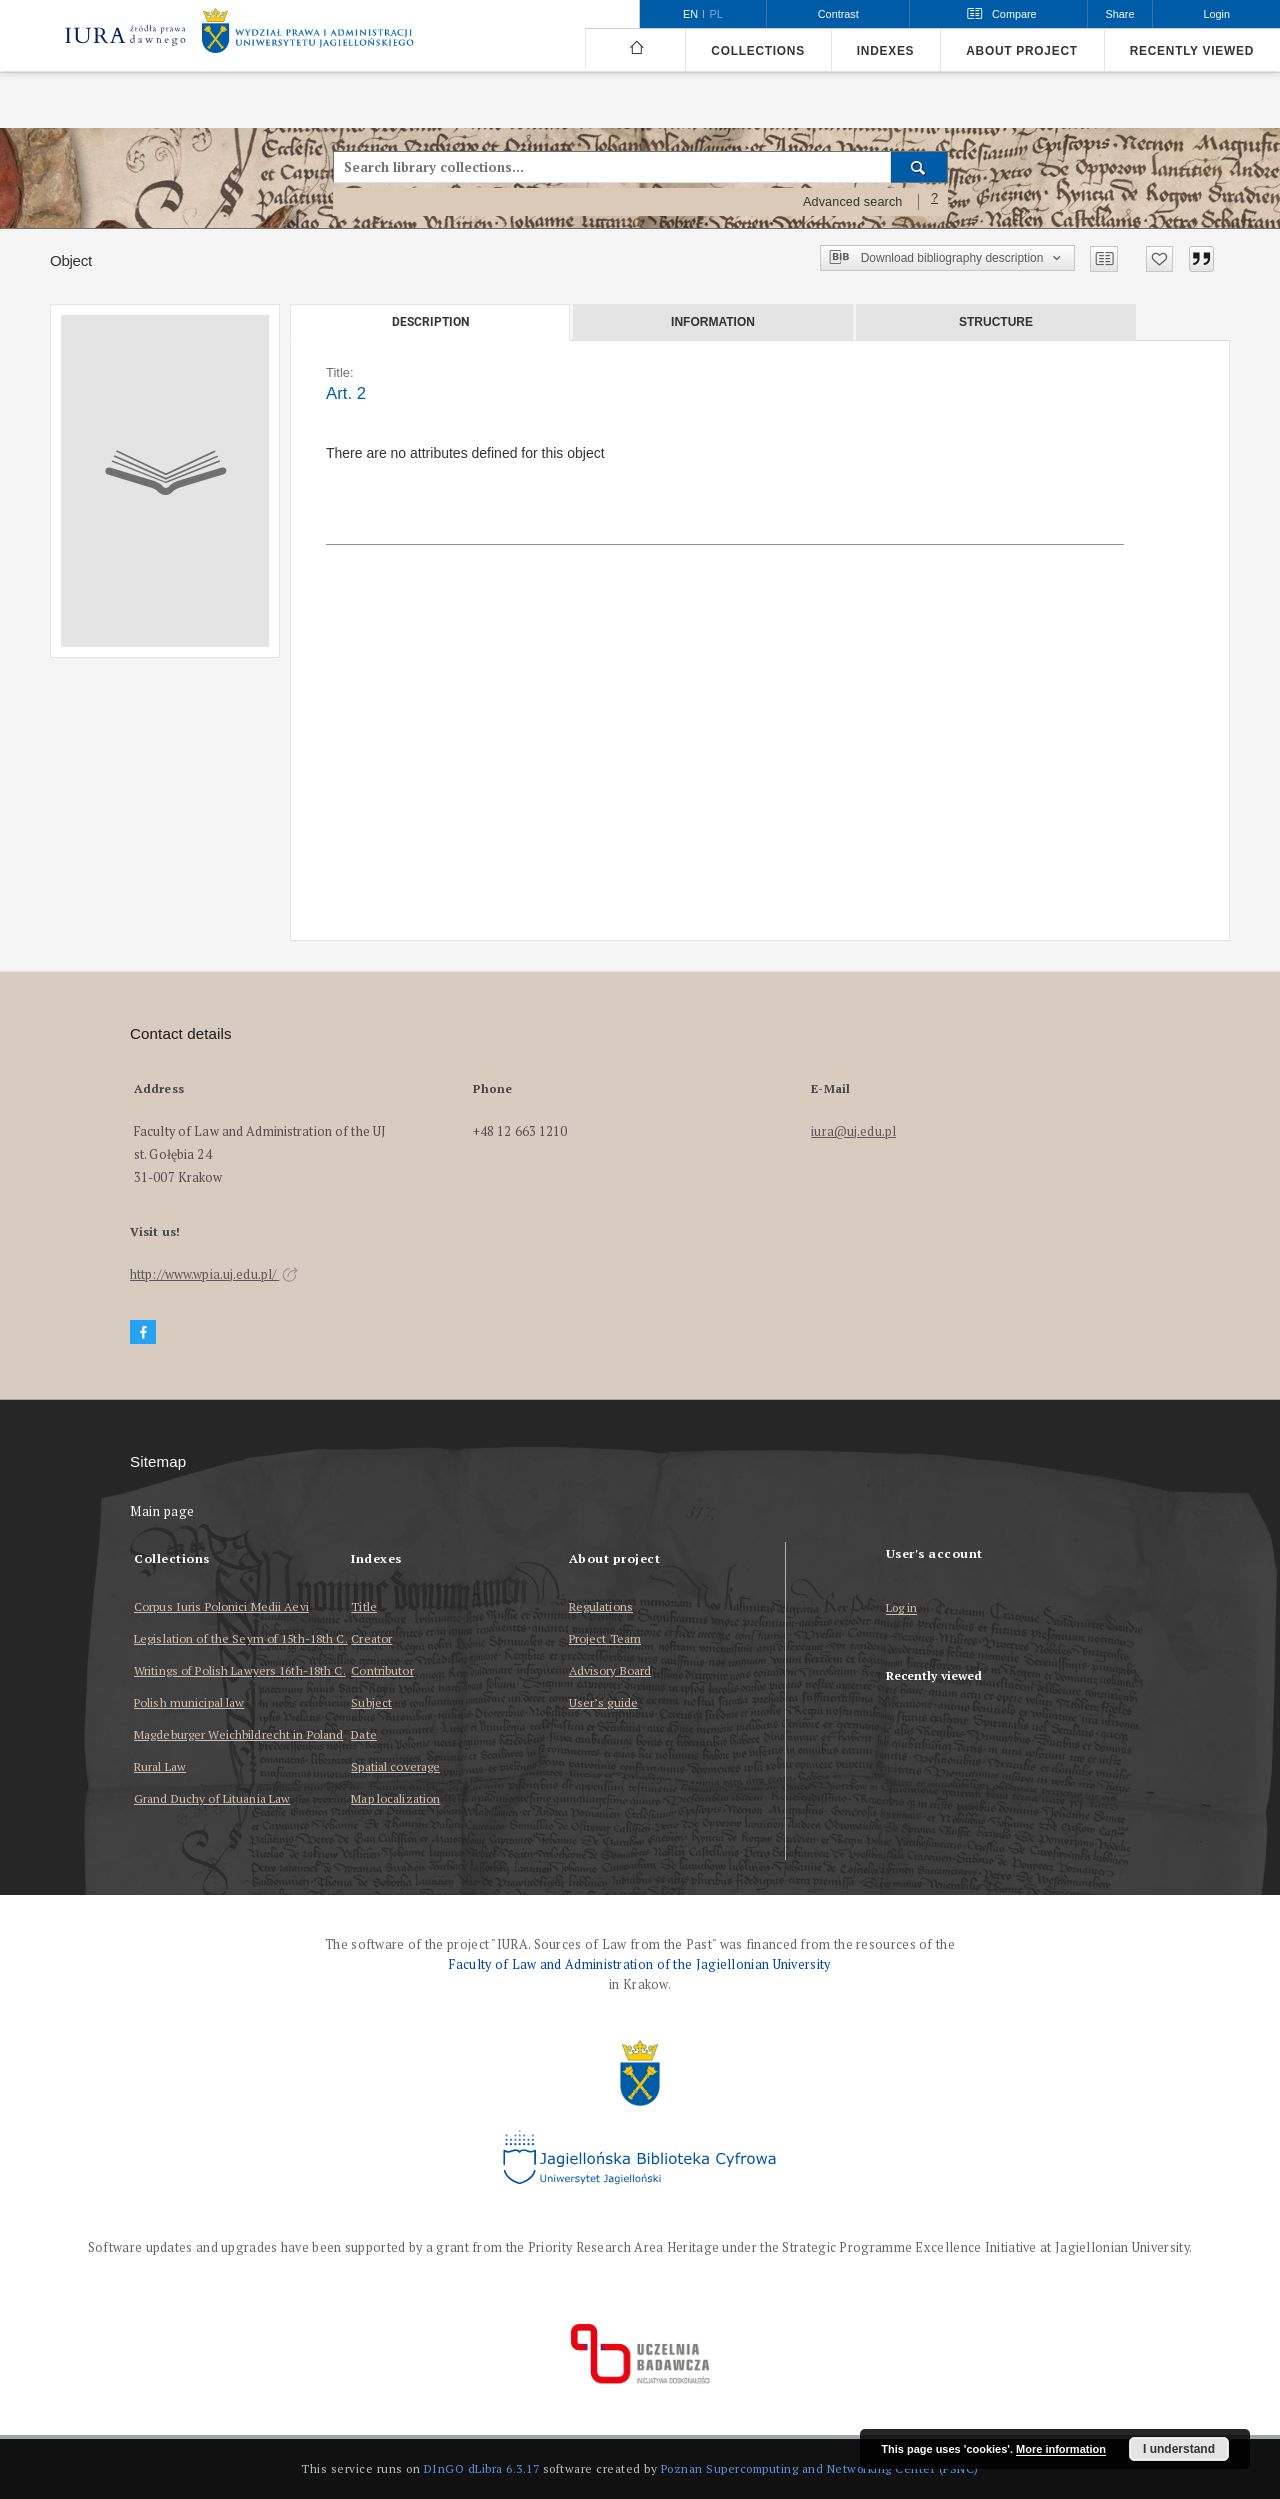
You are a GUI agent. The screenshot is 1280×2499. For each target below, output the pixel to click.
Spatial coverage (395, 1766)
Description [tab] (430, 322)
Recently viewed (1192, 51)
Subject (371, 1702)
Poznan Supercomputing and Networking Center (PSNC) (820, 2468)
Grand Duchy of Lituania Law (212, 1798)
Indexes (885, 51)
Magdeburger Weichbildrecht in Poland (238, 1734)
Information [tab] (713, 322)
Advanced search (853, 202)
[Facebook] (143, 1332)
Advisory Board (610, 1670)
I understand (1179, 2449)
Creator (371, 1638)
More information (1061, 2449)
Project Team (605, 1638)
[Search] (919, 167)
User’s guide (603, 1702)
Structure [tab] (996, 322)
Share (1120, 14)
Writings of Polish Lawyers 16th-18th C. (240, 1670)
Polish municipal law (189, 1702)
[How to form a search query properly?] (935, 202)
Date (363, 1734)
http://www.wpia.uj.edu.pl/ (214, 1274)
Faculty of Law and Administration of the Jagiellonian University (639, 1964)
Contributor (382, 1670)
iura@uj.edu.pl (853, 1131)
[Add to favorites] (1159, 259)
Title (364, 1606)
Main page (162, 1511)
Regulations (601, 1606)
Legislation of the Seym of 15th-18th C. (241, 1638)
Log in (902, 1608)
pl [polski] (716, 14)
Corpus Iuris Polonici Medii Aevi (221, 1606)
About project (1022, 51)
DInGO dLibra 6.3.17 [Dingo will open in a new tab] (482, 2468)
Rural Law (160, 1766)
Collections (757, 51)
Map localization (395, 1798)
